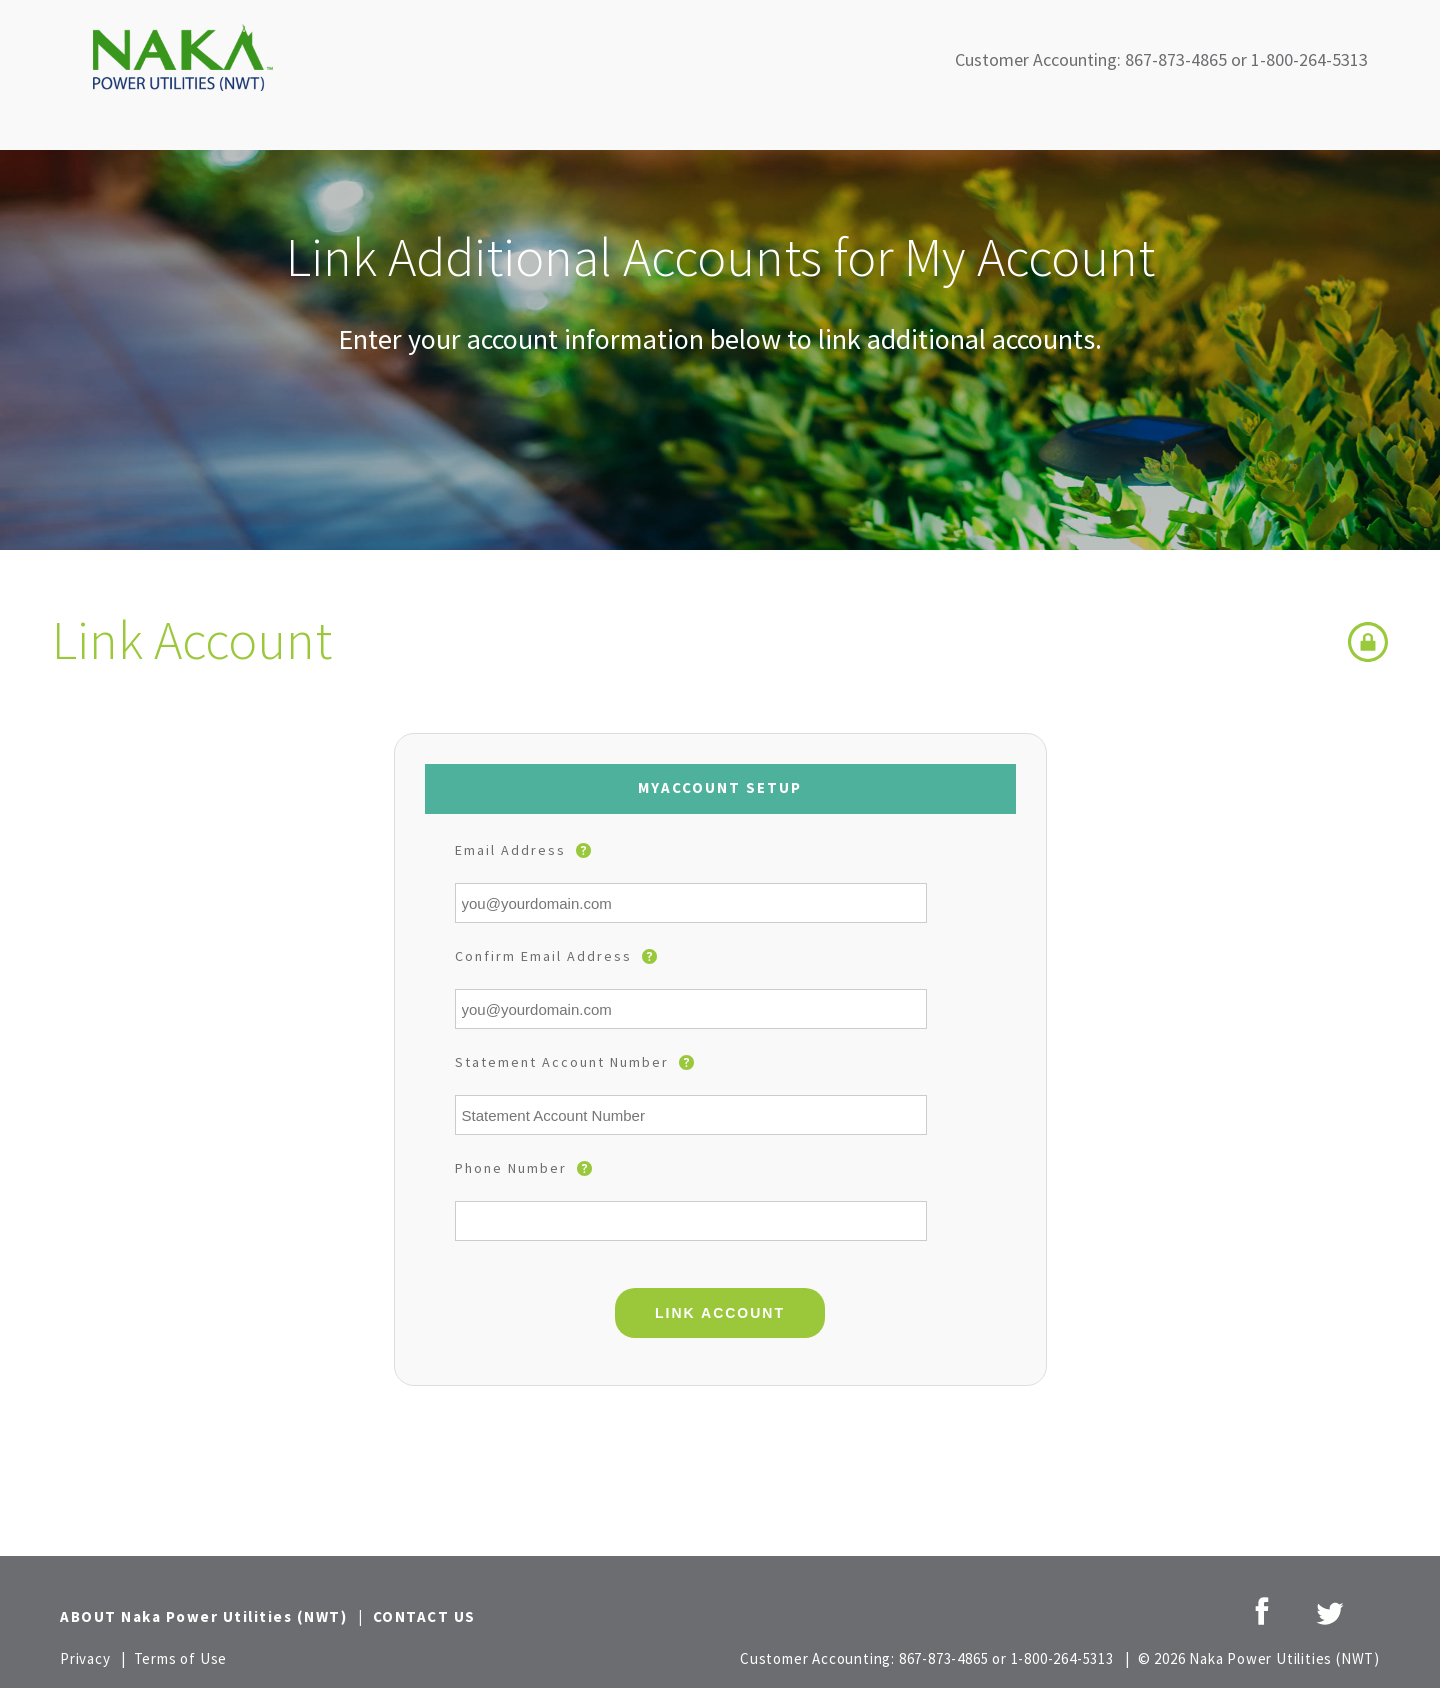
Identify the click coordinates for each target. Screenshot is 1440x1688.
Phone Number (523, 1168)
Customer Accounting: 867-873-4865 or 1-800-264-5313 (1161, 60)
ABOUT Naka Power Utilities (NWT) (203, 1616)
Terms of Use (181, 1658)
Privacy (85, 1658)
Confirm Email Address (556, 956)
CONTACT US (424, 1616)
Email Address (523, 850)
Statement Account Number (574, 1062)
